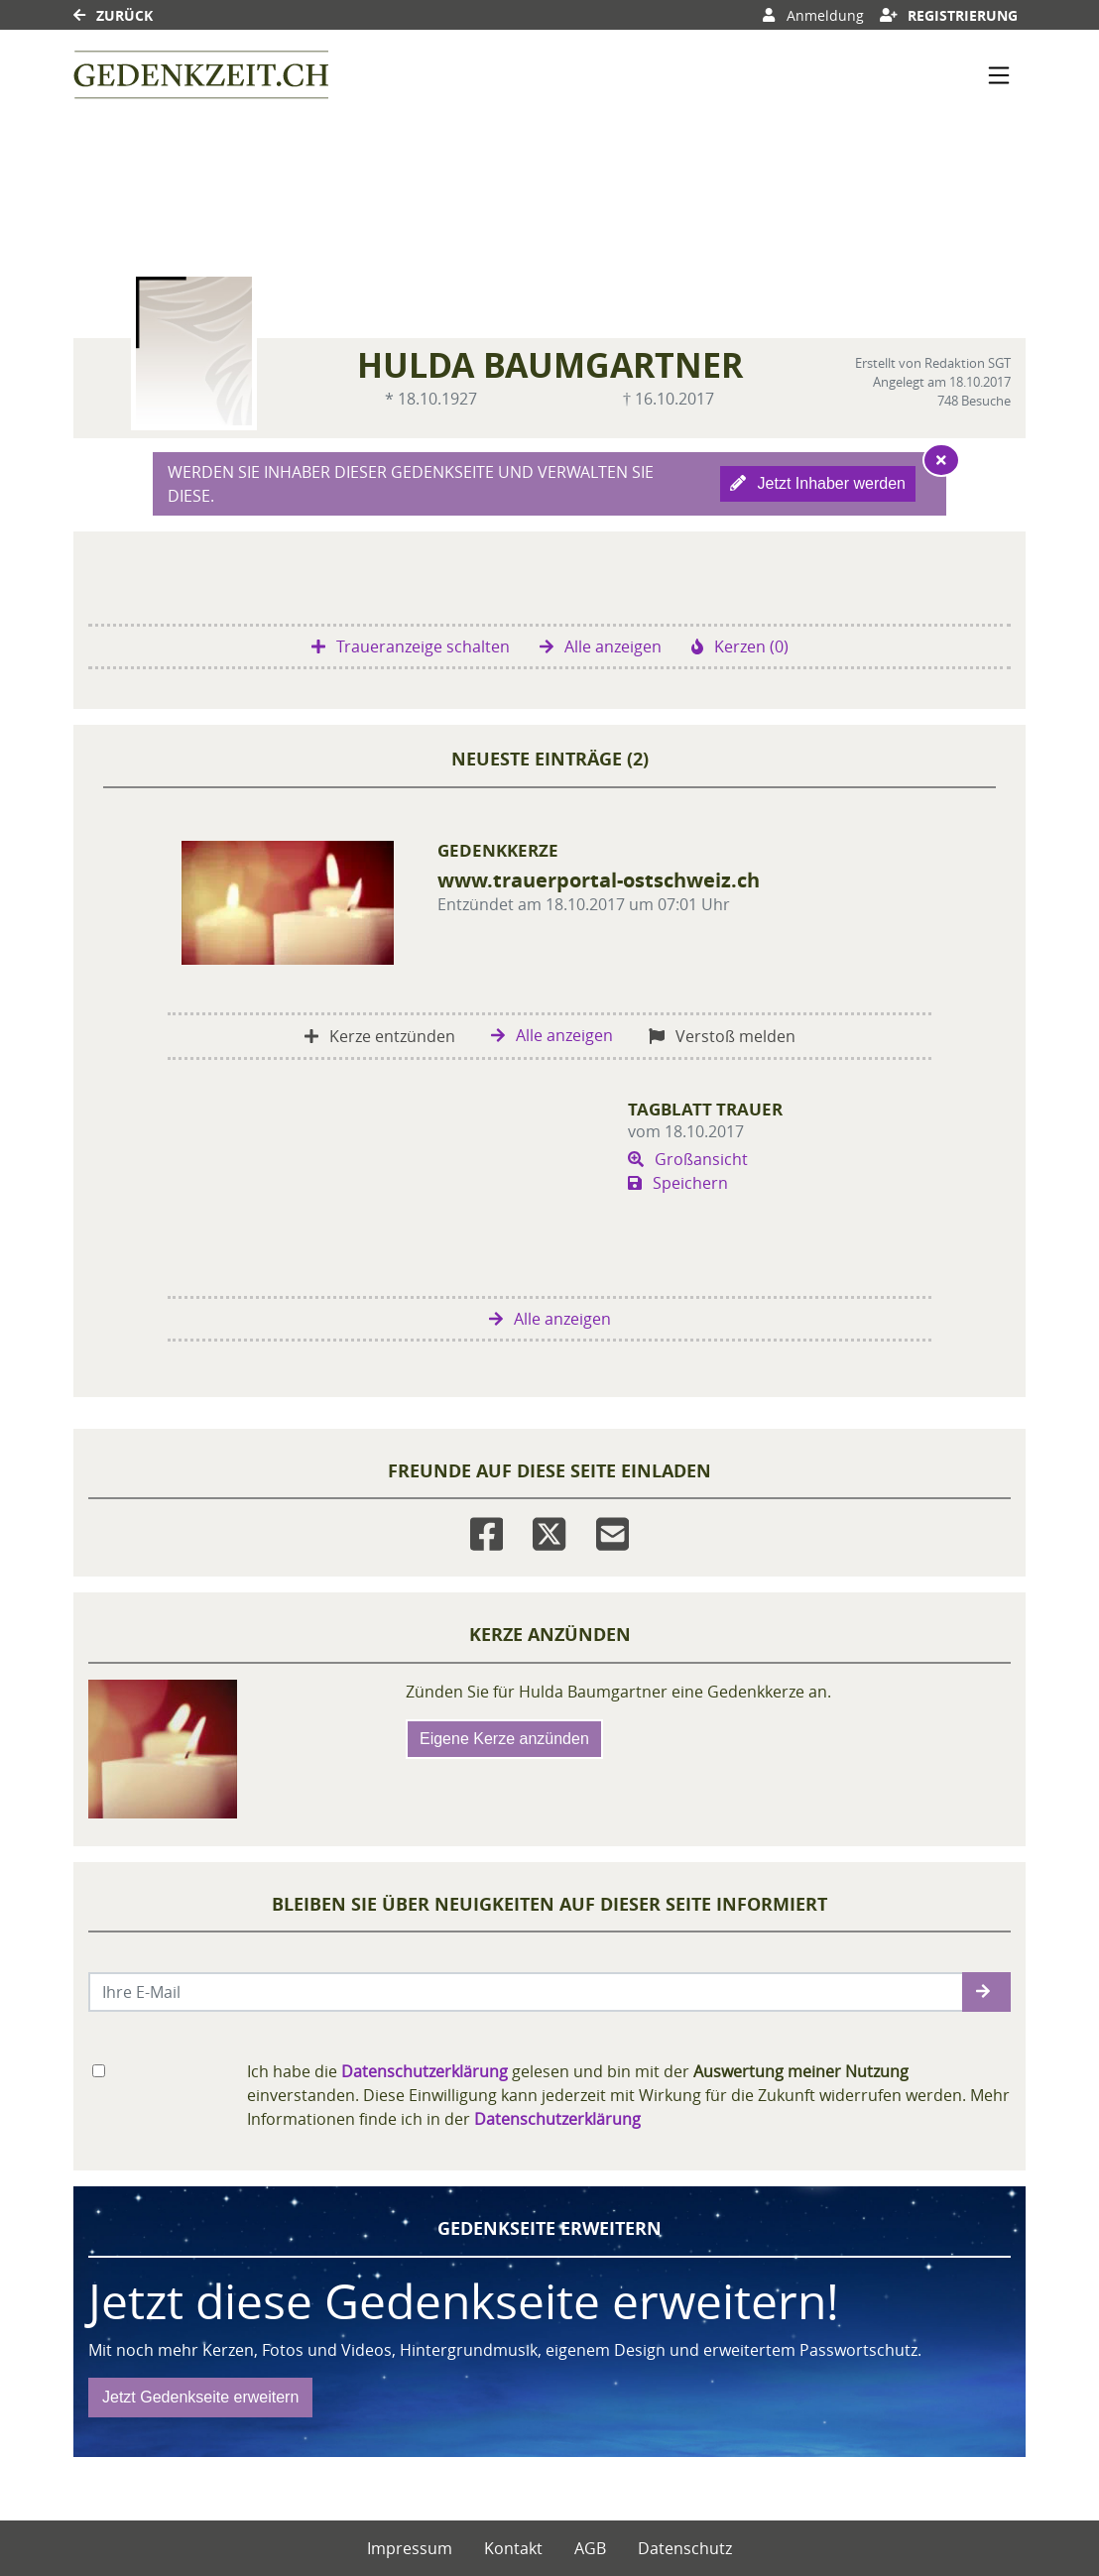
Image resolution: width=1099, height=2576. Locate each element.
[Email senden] (526, 1992)
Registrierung (949, 15)
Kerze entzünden (380, 1036)
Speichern (678, 1183)
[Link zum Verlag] (200, 75)
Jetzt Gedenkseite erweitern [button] (200, 2397)
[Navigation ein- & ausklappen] (999, 75)
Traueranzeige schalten (410, 646)
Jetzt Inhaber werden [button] (818, 483)
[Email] (612, 1529)
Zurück (113, 15)
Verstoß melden (722, 1036)
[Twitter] (549, 1529)
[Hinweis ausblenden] (941, 460)
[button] (986, 1992)
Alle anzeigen (601, 646)
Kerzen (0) (740, 646)
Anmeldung (813, 15)
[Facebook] (486, 1529)
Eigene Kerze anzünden (504, 1738)
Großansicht (688, 1159)
